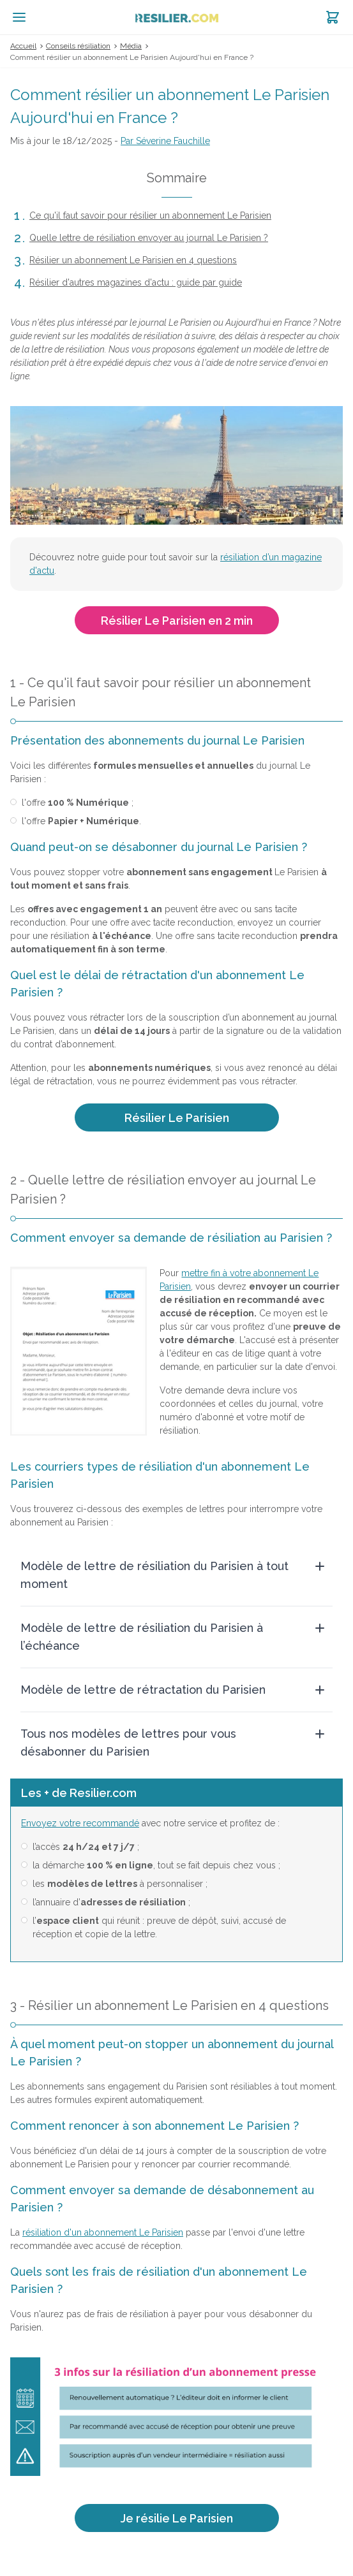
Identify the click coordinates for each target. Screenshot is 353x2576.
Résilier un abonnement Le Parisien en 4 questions (133, 260)
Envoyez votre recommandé (80, 1823)
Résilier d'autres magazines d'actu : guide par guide (135, 282)
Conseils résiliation (78, 45)
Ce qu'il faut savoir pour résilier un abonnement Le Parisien (150, 215)
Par (165, 141)
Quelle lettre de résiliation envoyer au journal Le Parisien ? (148, 238)
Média (131, 45)
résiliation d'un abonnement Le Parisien (102, 2232)
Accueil (23, 45)
